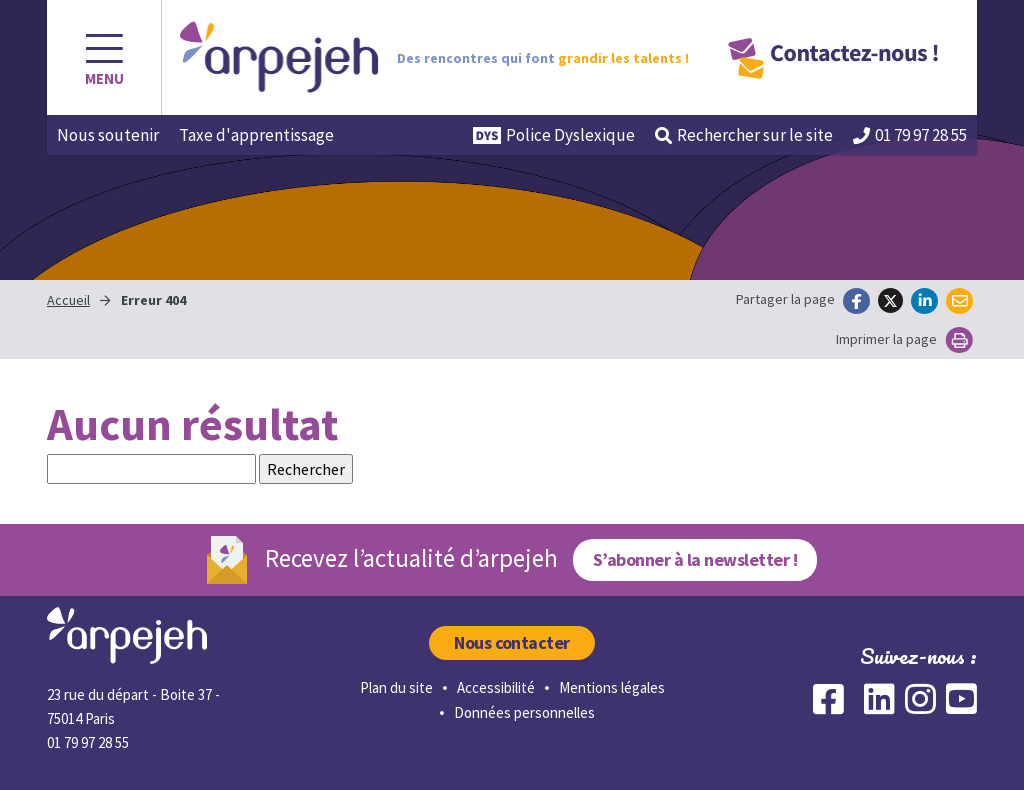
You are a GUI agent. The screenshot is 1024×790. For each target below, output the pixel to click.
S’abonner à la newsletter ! (695, 559)
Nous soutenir (108, 135)
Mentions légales (612, 687)
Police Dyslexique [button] (554, 135)
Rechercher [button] (744, 135)
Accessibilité (496, 687)
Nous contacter (512, 642)
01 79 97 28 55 (910, 135)
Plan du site (396, 687)
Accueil (68, 300)
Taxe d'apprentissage (256, 135)
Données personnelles (524, 712)
